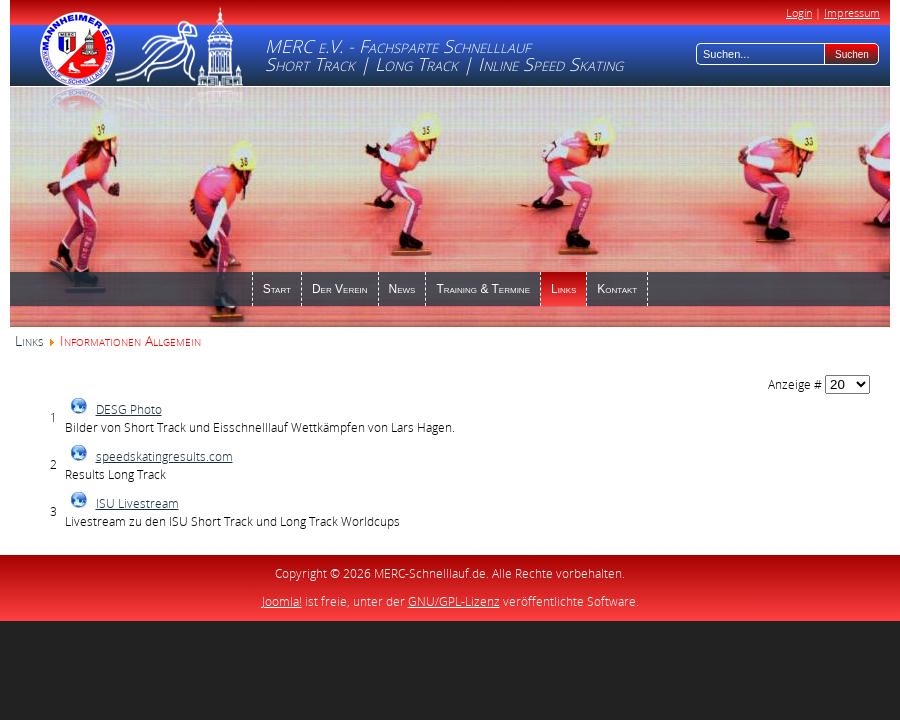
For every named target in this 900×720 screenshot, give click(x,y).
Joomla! (282, 601)
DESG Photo (129, 409)
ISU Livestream (137, 503)
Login (799, 12)
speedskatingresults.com (164, 456)
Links (29, 340)
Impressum (852, 12)
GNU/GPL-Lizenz (454, 601)
